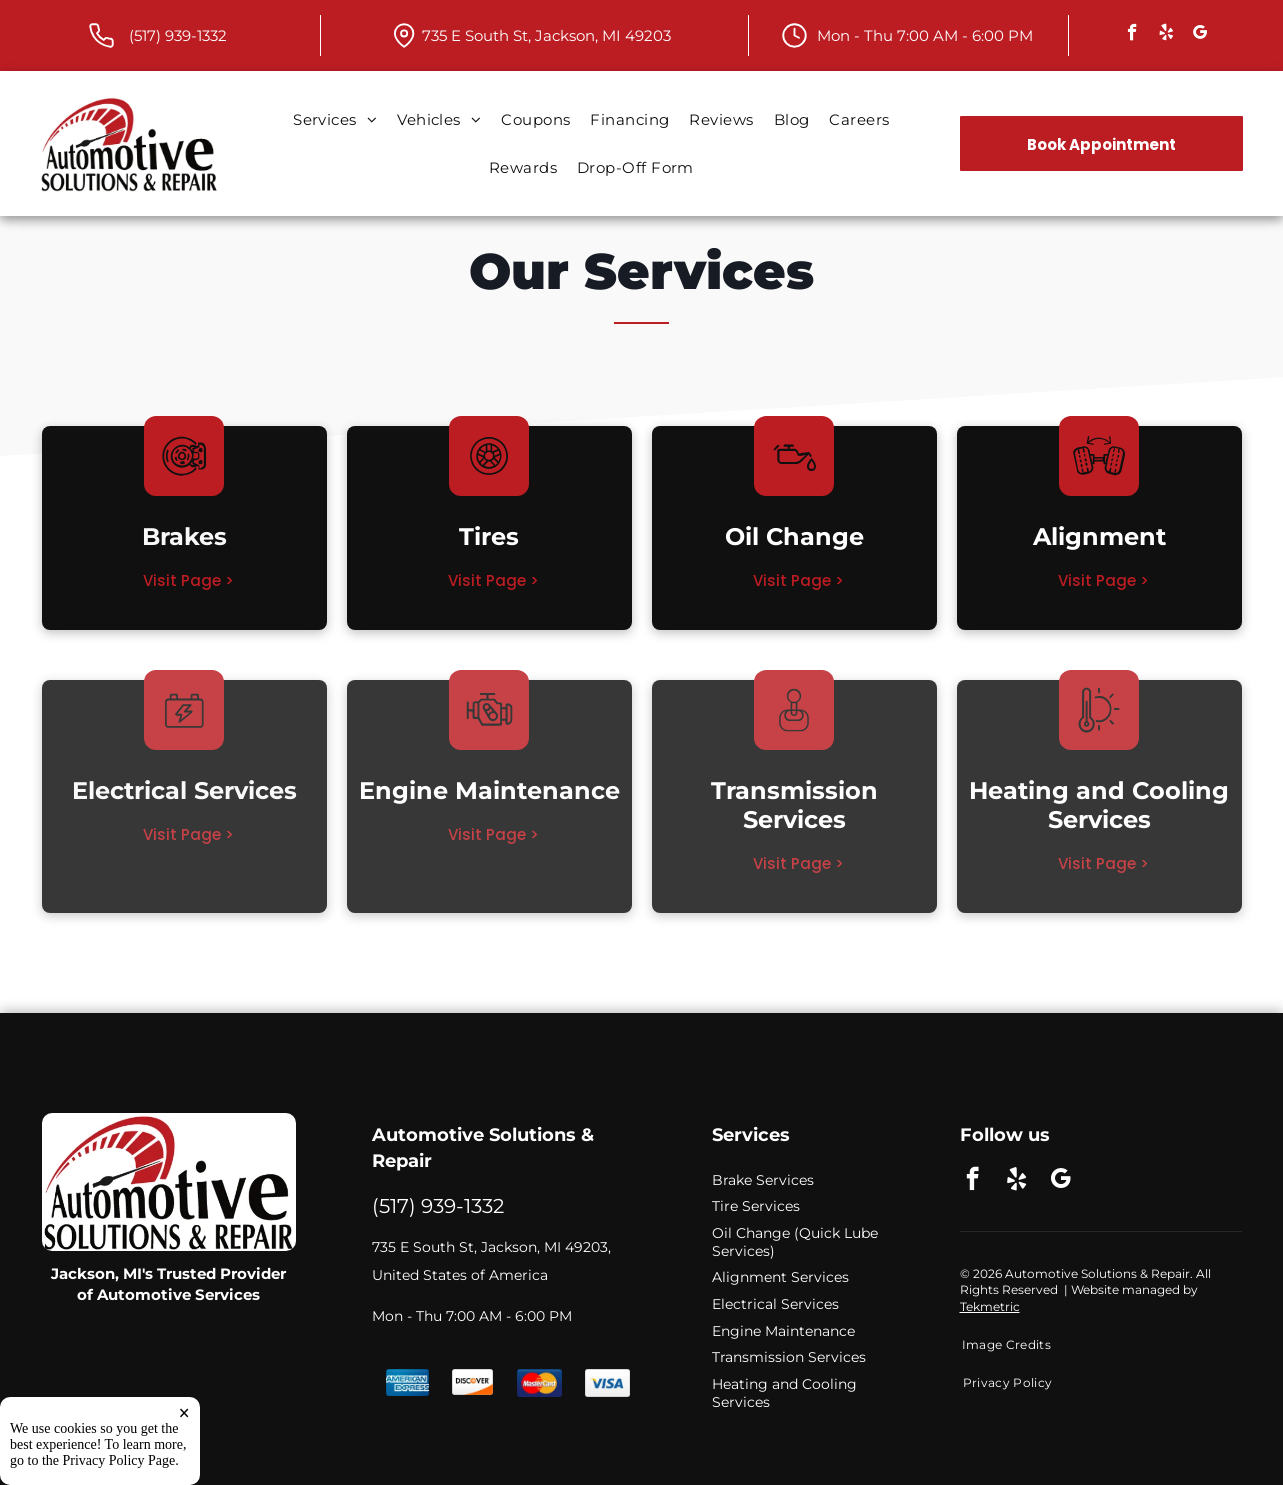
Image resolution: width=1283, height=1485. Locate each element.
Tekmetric (990, 1306)
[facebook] (1132, 35)
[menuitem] (335, 120)
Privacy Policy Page (119, 1460)
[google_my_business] (1200, 35)
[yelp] (1166, 35)
